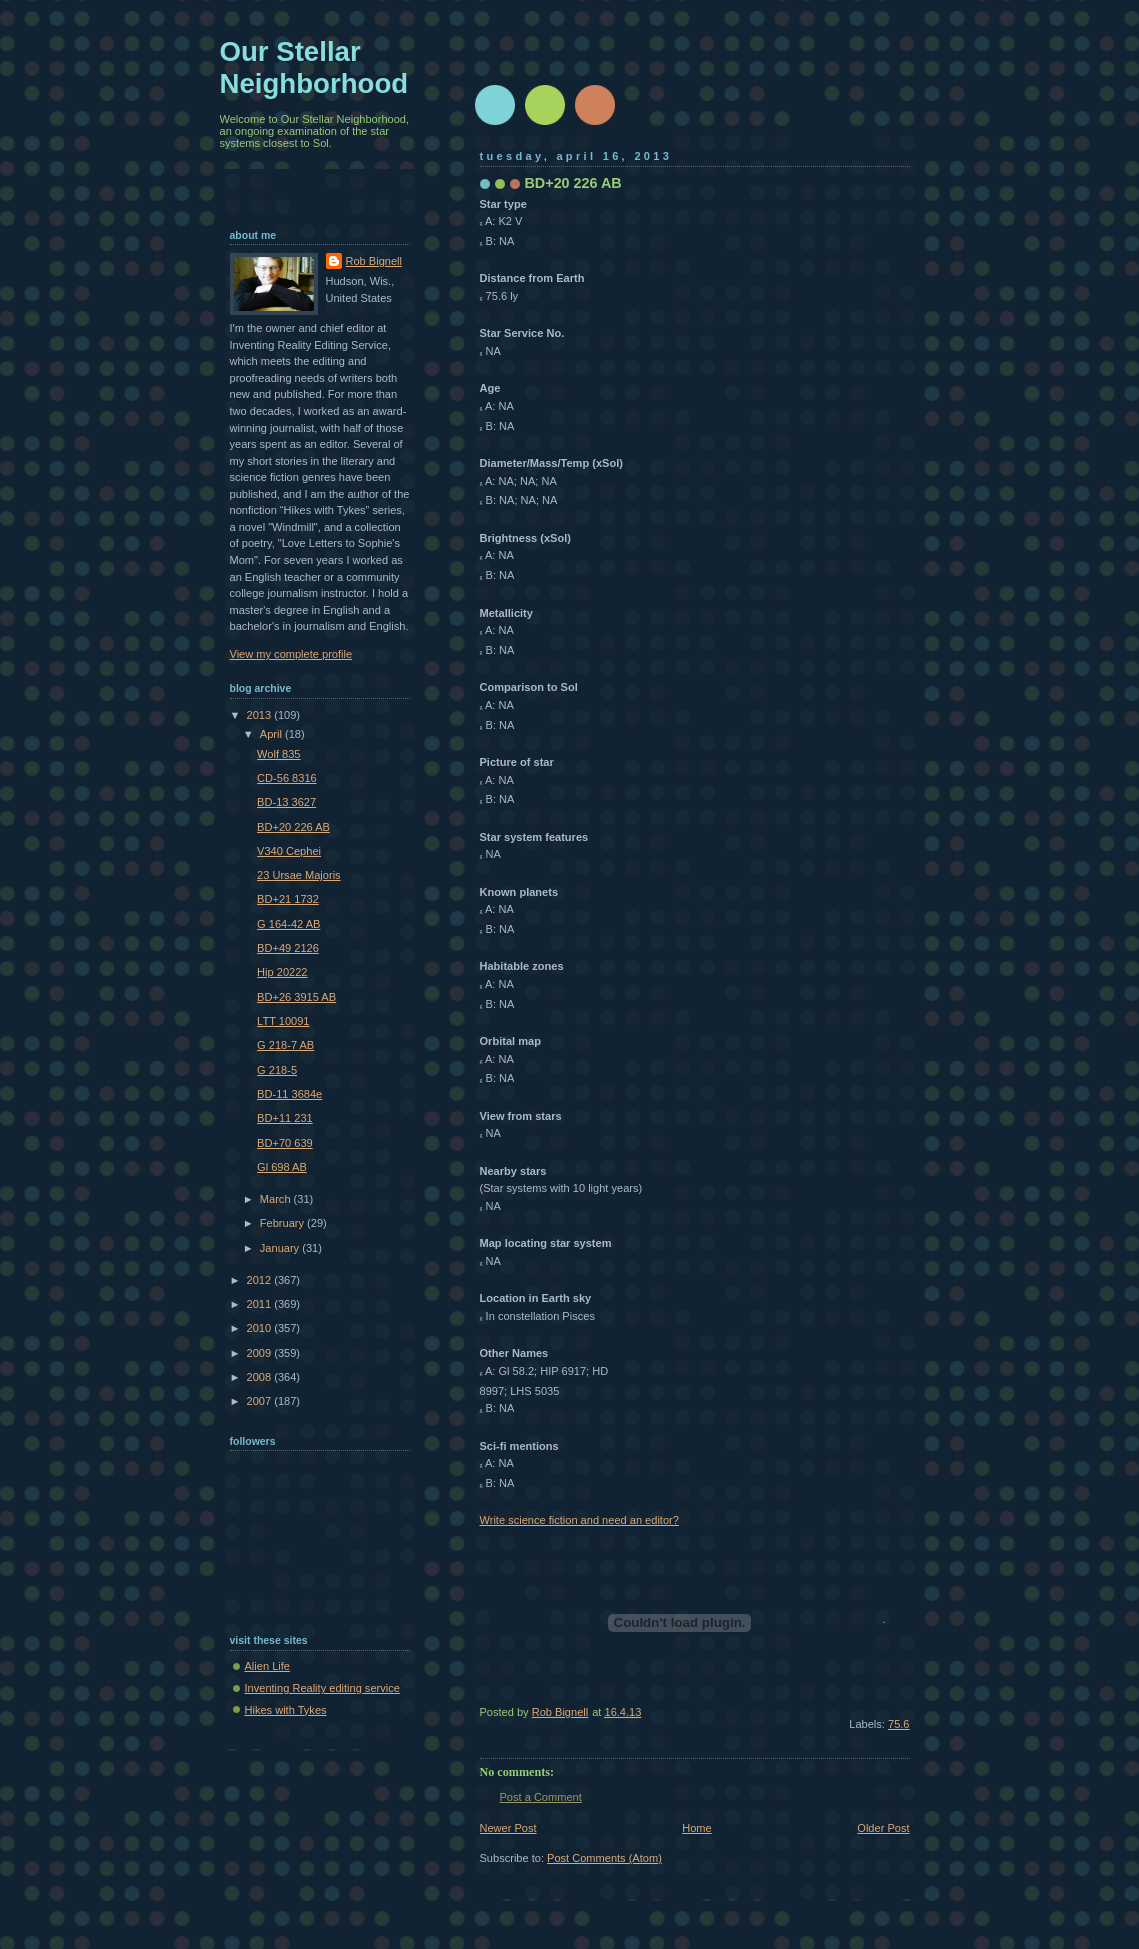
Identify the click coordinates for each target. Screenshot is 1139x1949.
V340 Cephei (289, 851)
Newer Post (508, 1828)
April (272, 734)
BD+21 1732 (288, 899)
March (277, 1199)
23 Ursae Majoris (299, 875)
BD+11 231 (285, 1118)
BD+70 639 (285, 1143)
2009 (261, 1353)
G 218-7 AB (285, 1045)
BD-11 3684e (289, 1094)
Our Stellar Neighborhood (314, 67)
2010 (261, 1328)
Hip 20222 (282, 972)
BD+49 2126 (288, 948)
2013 (261, 715)
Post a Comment (541, 1797)
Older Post (883, 1828)
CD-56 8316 (287, 778)
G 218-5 (277, 1070)
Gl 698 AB (282, 1167)
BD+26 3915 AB (296, 997)
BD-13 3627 (286, 802)
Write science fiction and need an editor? (579, 1520)
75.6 (899, 1724)
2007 (261, 1401)
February (283, 1223)
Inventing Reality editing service (322, 1688)
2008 (261, 1377)
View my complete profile (291, 654)
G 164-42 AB (288, 924)
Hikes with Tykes (286, 1710)
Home (696, 1828)
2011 (261, 1304)
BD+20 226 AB (293, 827)
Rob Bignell (374, 261)
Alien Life (267, 1666)
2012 (261, 1280)
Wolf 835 (278, 754)
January (281, 1248)
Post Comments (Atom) (604, 1858)
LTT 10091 (283, 1021)
